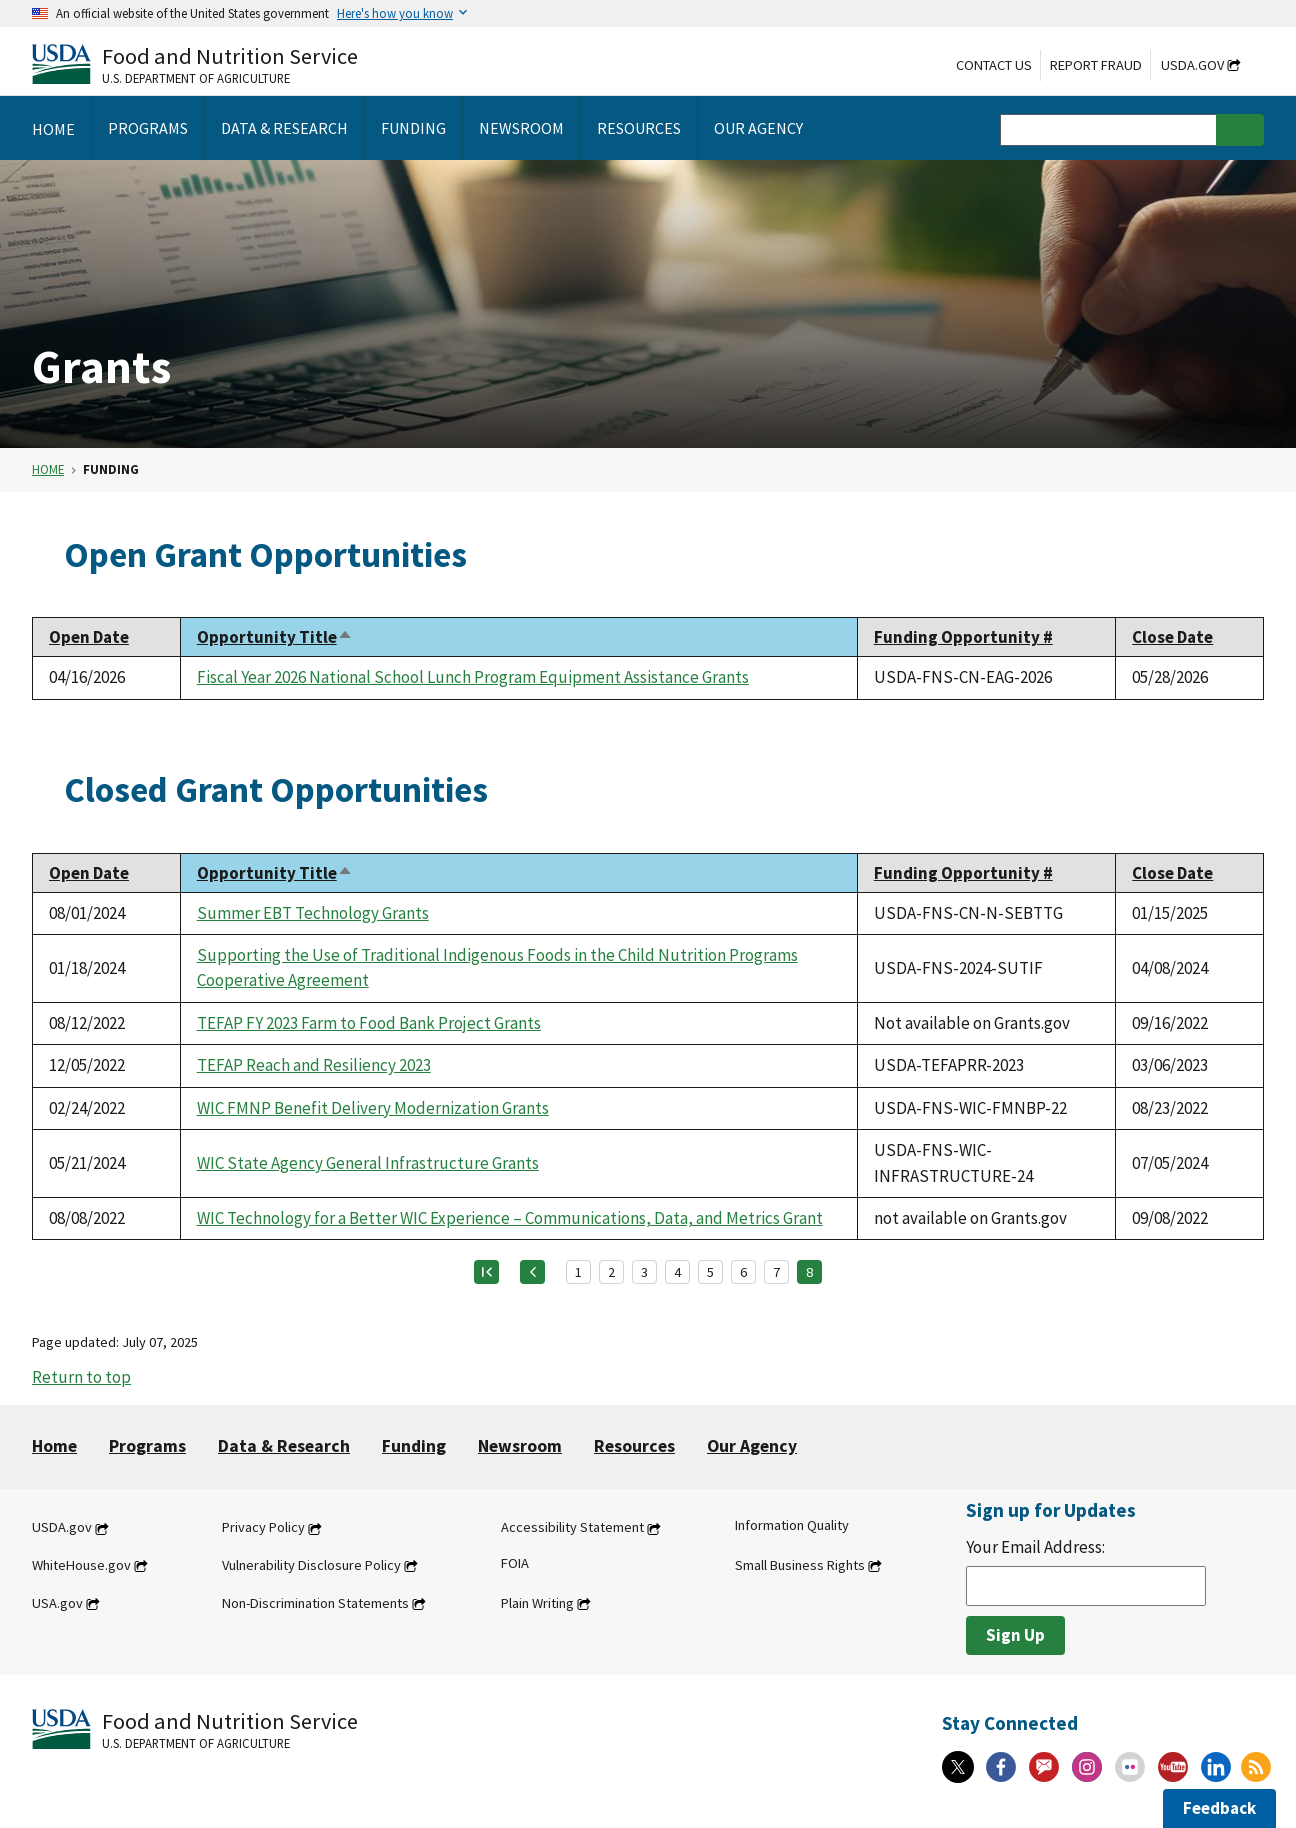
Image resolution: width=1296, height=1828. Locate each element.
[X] (958, 1767)
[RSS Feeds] (1256, 1767)
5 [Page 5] (710, 1272)
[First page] (486, 1272)
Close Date (1172, 637)
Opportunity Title (275, 637)
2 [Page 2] (611, 1272)
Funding (414, 1446)
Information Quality (792, 1526)
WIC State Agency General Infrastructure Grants (368, 1163)
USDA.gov (1192, 65)
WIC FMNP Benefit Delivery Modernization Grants (373, 1108)
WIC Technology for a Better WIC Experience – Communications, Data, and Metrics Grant (510, 1218)
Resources (634, 1446)
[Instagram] (1087, 1767)
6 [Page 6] (743, 1272)
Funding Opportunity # (963, 637)
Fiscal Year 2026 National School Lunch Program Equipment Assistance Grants (473, 677)
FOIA (515, 1563)
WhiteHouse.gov (81, 1565)
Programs (147, 1446)
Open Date (89, 637)
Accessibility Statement (572, 1528)
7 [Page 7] (776, 1272)
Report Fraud (1096, 65)
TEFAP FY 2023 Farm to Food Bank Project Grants (369, 1023)
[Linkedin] (1216, 1767)
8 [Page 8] (809, 1272)
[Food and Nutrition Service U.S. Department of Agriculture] (195, 63)
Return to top (81, 1377)
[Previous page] (532, 1272)
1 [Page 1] (578, 1272)
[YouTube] (1173, 1767)
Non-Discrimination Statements (315, 1603)
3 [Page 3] (644, 1272)
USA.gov (57, 1603)
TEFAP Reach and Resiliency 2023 (314, 1065)
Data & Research (284, 1446)
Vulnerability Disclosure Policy (311, 1565)
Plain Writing (537, 1603)
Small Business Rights (800, 1565)
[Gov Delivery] (1044, 1767)
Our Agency (752, 1446)
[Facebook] (1001, 1767)
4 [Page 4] (677, 1272)
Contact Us (994, 65)
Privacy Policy (263, 1528)
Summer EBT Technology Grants (313, 913)
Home (48, 469)
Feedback (1219, 1808)
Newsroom (520, 1446)
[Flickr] (1130, 1767)
